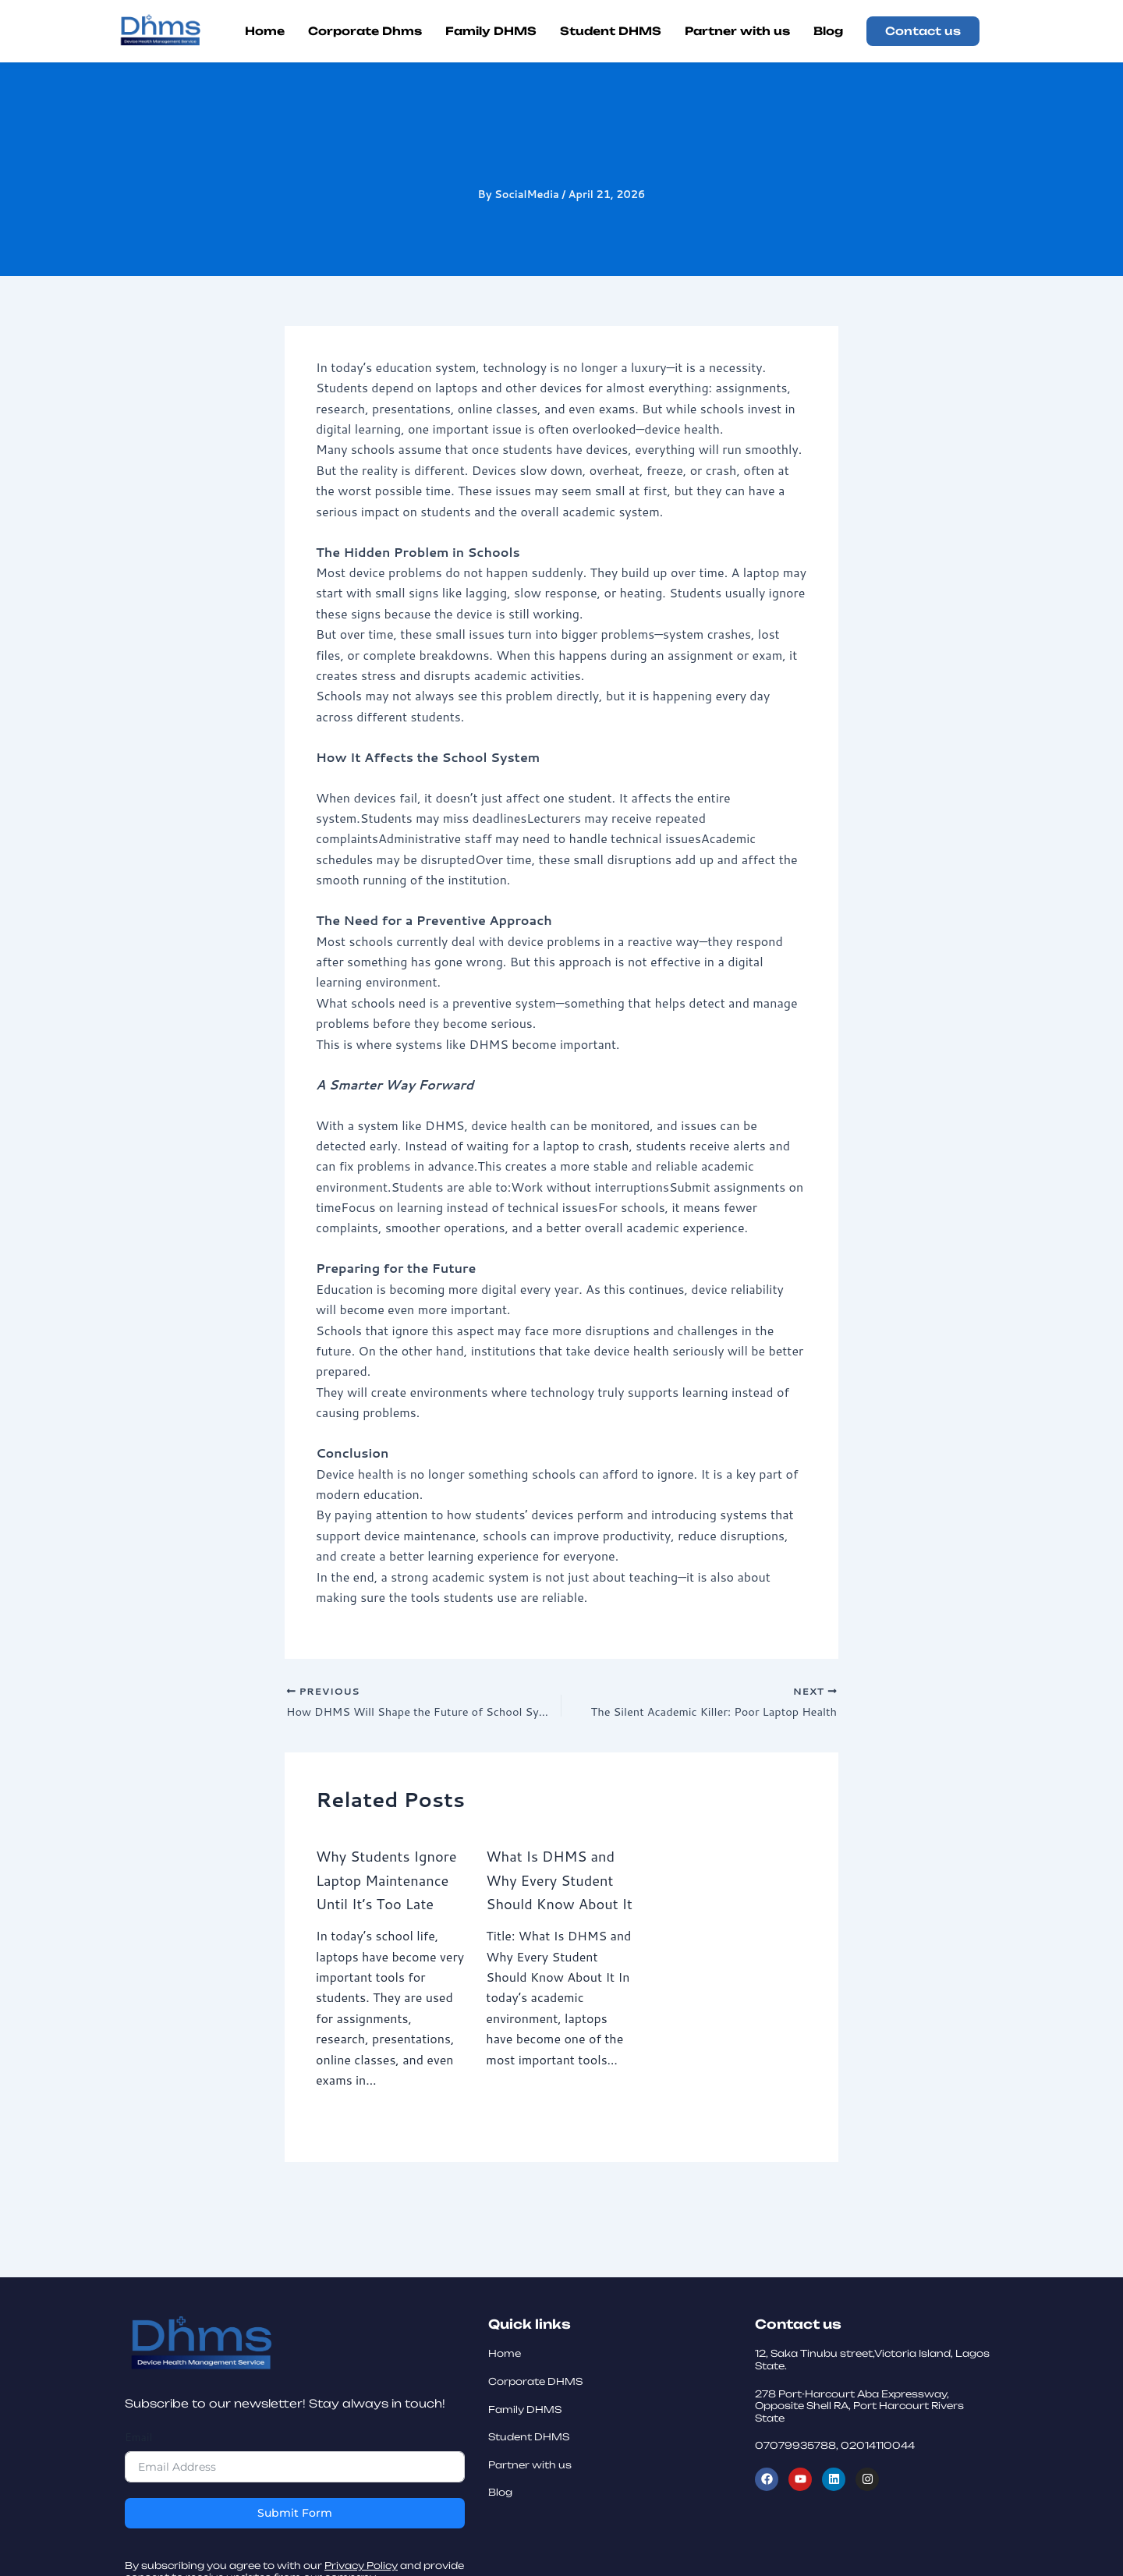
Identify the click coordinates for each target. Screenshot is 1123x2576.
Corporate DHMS (535, 2559)
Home (504, 2532)
